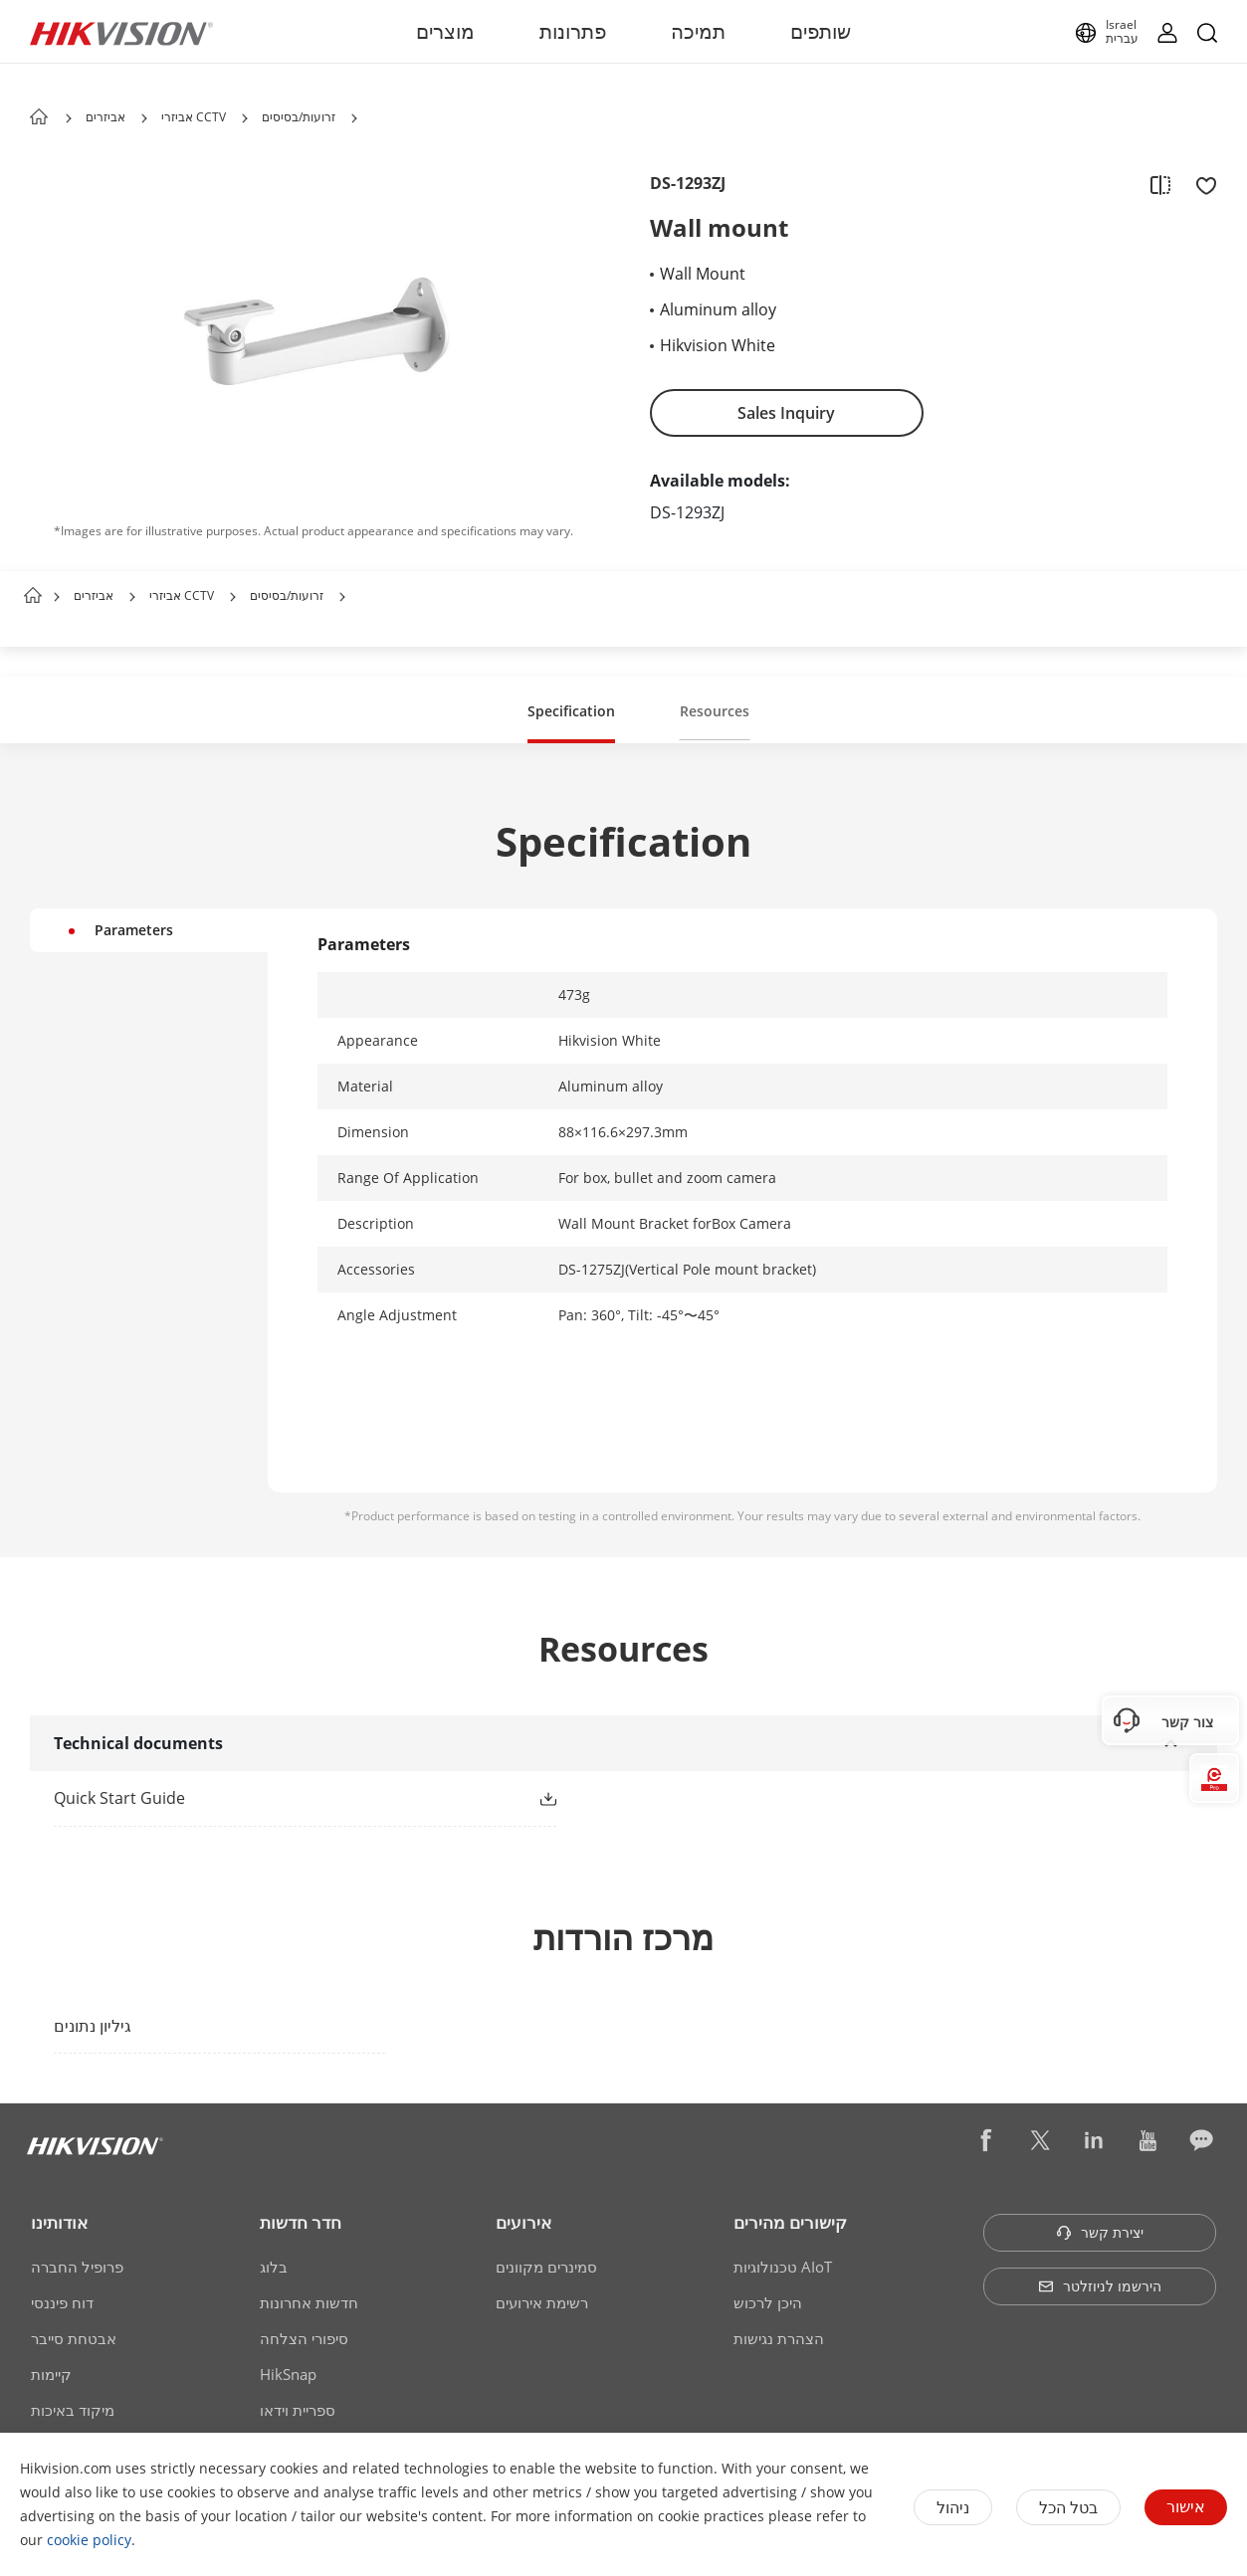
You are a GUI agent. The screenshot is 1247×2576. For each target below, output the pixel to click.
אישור (1185, 2506)
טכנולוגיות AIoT (782, 2267)
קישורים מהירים (790, 2222)
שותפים (820, 31)
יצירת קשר (1099, 2232)
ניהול (952, 2507)
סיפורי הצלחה (304, 2338)
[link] (273, 1798)
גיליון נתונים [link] (92, 2026)
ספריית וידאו (297, 2410)
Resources (714, 710)
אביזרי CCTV (193, 116)
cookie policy (89, 2539)
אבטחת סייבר (73, 2338)
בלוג (274, 2267)
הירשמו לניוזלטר (1099, 2286)
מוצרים (445, 31)
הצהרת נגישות (778, 2338)
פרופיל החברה (77, 2267)
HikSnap (288, 2374)
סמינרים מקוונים (546, 2267)
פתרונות (572, 31)
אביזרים (105, 116)
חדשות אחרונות (309, 2302)
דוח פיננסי (62, 2302)
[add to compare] (1160, 184)
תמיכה (698, 31)
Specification (571, 710)
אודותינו (59, 2222)
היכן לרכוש (767, 2302)
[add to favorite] (1200, 184)
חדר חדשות (300, 2222)
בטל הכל (1068, 2507)
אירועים (523, 2222)
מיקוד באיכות (72, 2410)
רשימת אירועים (542, 2302)
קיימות (51, 2374)
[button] (144, 118)
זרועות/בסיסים (298, 116)
